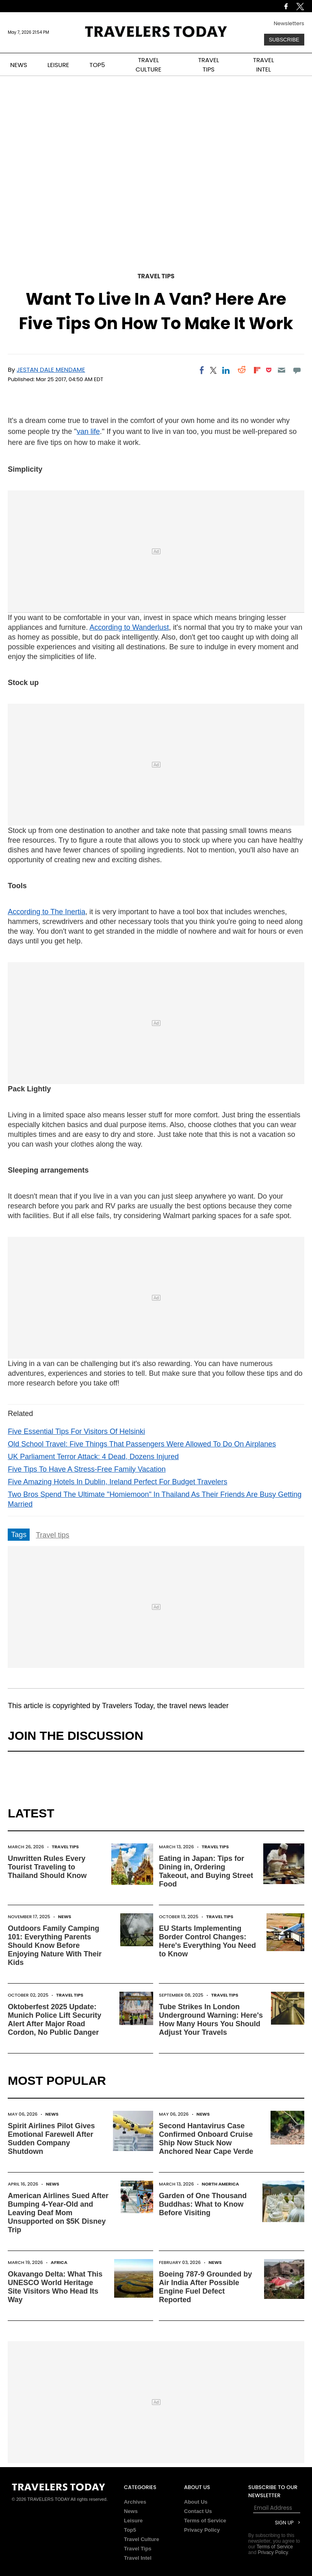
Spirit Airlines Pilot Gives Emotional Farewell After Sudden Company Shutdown (51, 2138)
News (65, 1916)
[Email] (281, 370)
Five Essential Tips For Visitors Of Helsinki (76, 1431)
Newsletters (289, 23)
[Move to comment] (297, 370)
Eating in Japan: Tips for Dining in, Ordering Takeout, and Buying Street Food (206, 1871)
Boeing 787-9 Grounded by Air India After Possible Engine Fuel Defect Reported (205, 2287)
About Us (196, 2502)
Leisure (133, 2520)
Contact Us (198, 2511)
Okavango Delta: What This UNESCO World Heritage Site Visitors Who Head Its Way (55, 2287)
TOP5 (97, 65)
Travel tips (52, 1535)
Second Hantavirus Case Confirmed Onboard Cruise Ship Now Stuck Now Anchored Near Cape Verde (206, 2138)
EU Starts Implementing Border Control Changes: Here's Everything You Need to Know (207, 1941)
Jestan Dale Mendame (51, 369)
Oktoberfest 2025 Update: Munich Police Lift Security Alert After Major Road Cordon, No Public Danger (54, 2019)
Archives (135, 2502)
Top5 (130, 2530)
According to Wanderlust (129, 627)
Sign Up (284, 2522)
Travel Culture (141, 2539)
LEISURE (58, 65)
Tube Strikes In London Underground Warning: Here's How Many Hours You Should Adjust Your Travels (211, 2019)
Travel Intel (138, 2558)
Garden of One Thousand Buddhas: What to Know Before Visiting (203, 2204)
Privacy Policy (202, 2530)
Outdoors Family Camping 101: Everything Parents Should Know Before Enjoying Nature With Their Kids (55, 1945)
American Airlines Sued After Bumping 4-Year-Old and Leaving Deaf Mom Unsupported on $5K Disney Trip (58, 2213)
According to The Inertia (46, 912)
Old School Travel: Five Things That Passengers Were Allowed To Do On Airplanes (142, 1444)
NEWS (18, 65)
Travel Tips (156, 276)
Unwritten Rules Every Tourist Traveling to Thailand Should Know (47, 1867)
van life (88, 431)
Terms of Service (205, 2520)
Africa (59, 2262)
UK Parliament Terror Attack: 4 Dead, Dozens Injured (93, 1457)
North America (220, 2184)
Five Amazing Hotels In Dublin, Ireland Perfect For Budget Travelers (117, 1482)
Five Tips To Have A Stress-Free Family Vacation (86, 1469)
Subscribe (284, 40)
